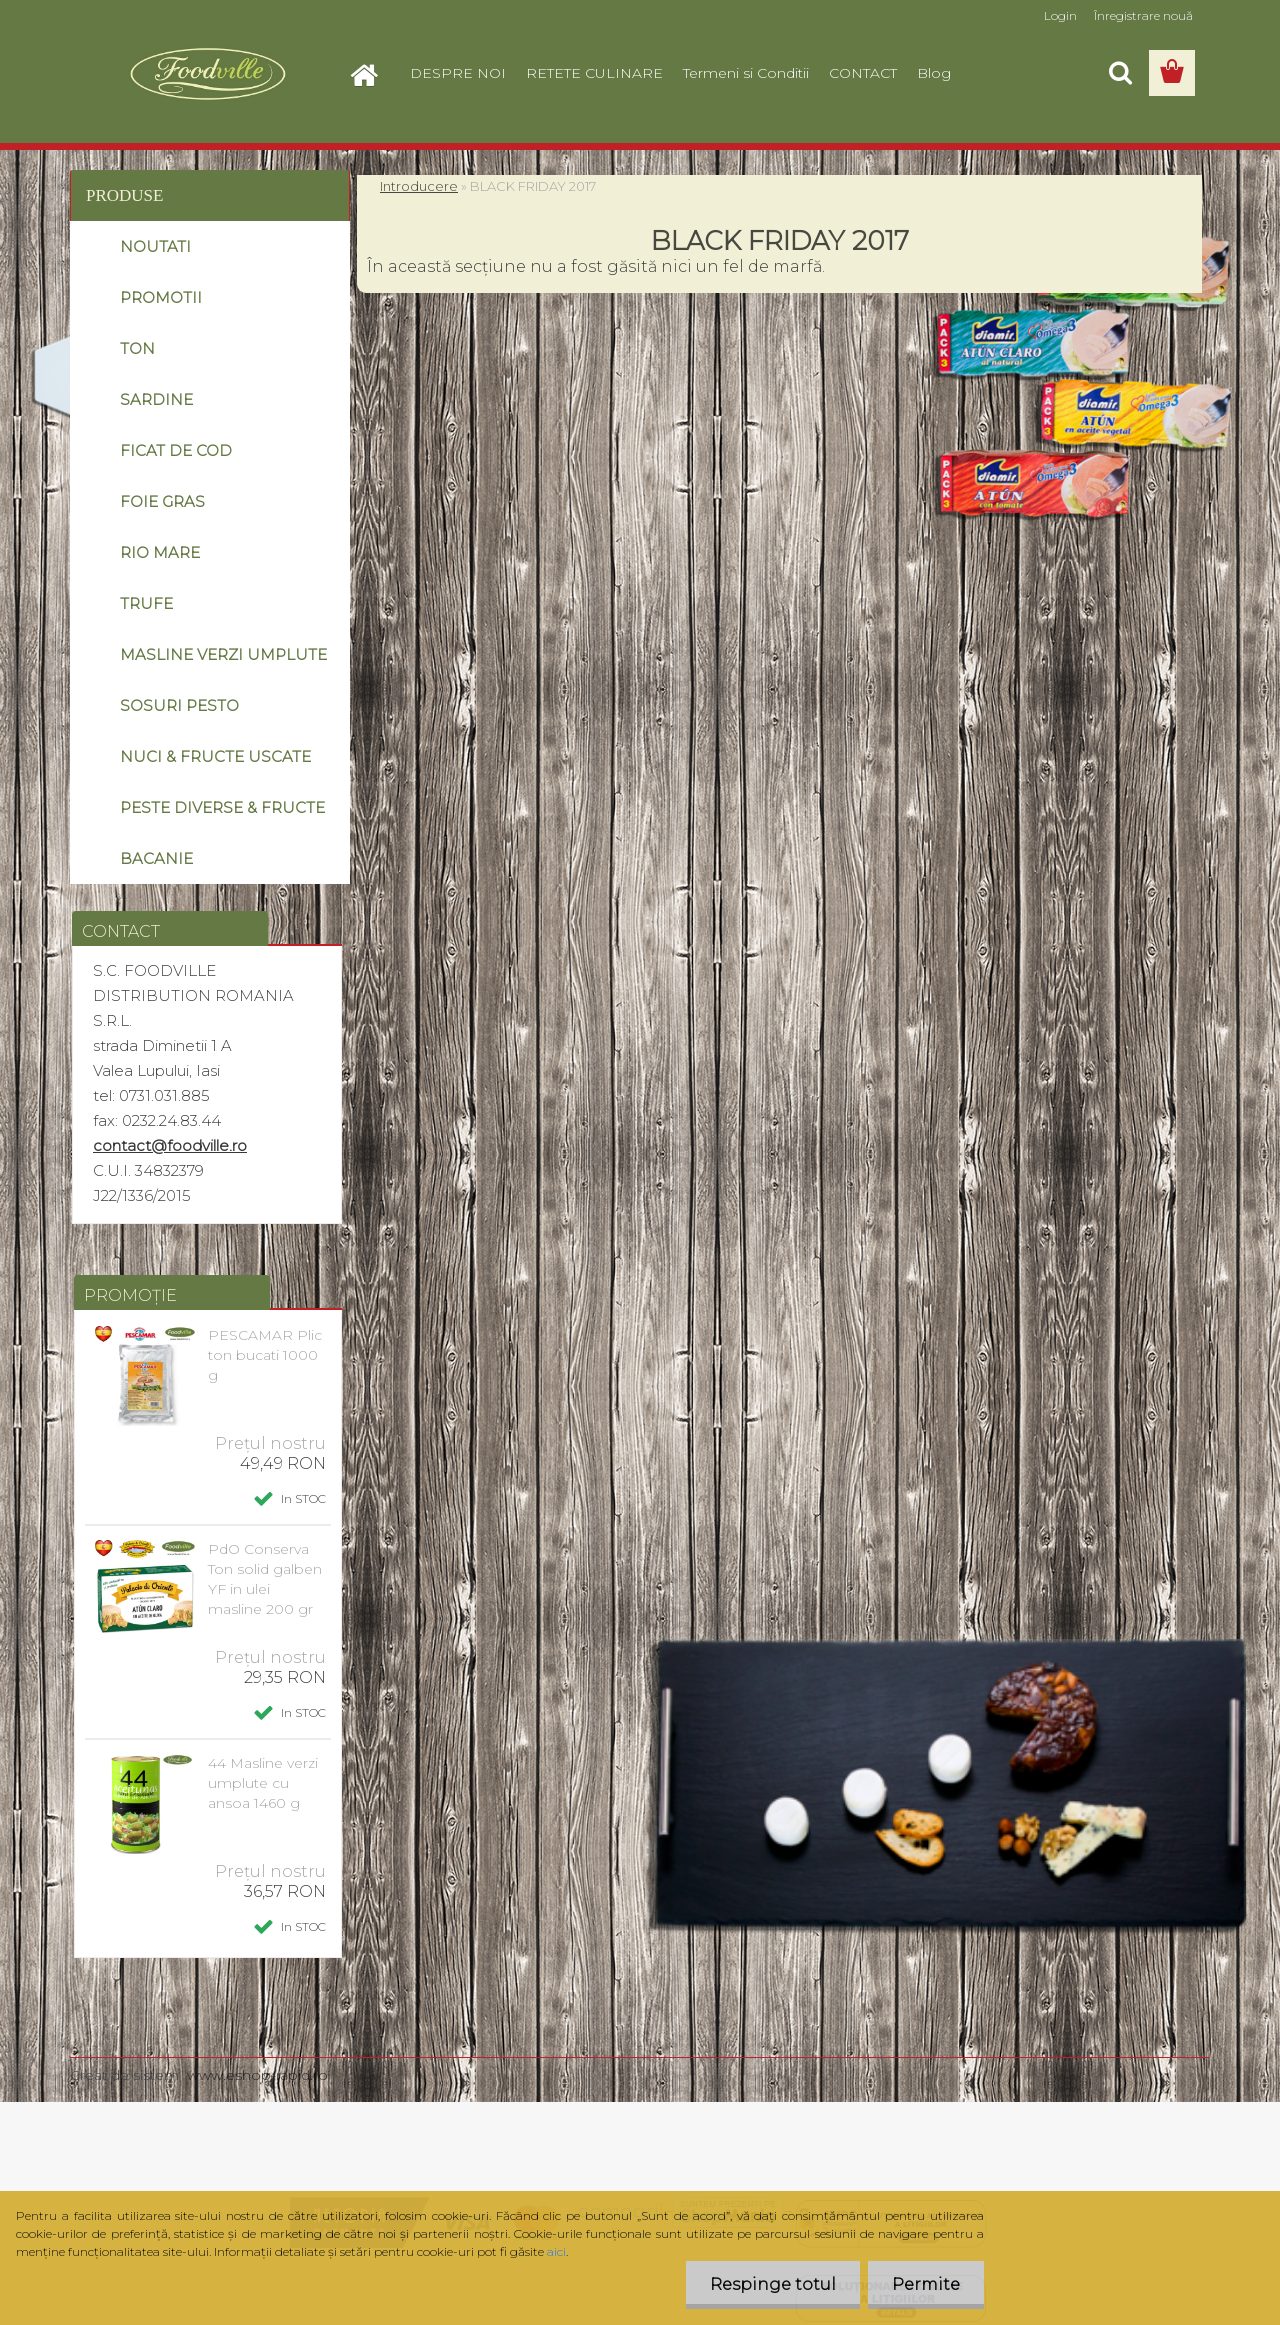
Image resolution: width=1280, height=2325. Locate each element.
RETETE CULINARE (594, 73)
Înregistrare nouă (1143, 15)
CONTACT (863, 73)
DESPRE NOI (458, 73)
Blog (934, 73)
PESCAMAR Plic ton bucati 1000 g (265, 1355)
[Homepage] (372, 73)
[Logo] (207, 74)
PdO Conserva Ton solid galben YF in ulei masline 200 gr (265, 1579)
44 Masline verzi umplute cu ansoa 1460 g (263, 1783)
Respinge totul (770, 2284)
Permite (925, 2284)
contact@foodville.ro (170, 1145)
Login (1060, 15)
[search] (1120, 73)
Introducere (419, 186)
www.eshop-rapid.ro (257, 2075)
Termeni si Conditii (746, 73)
